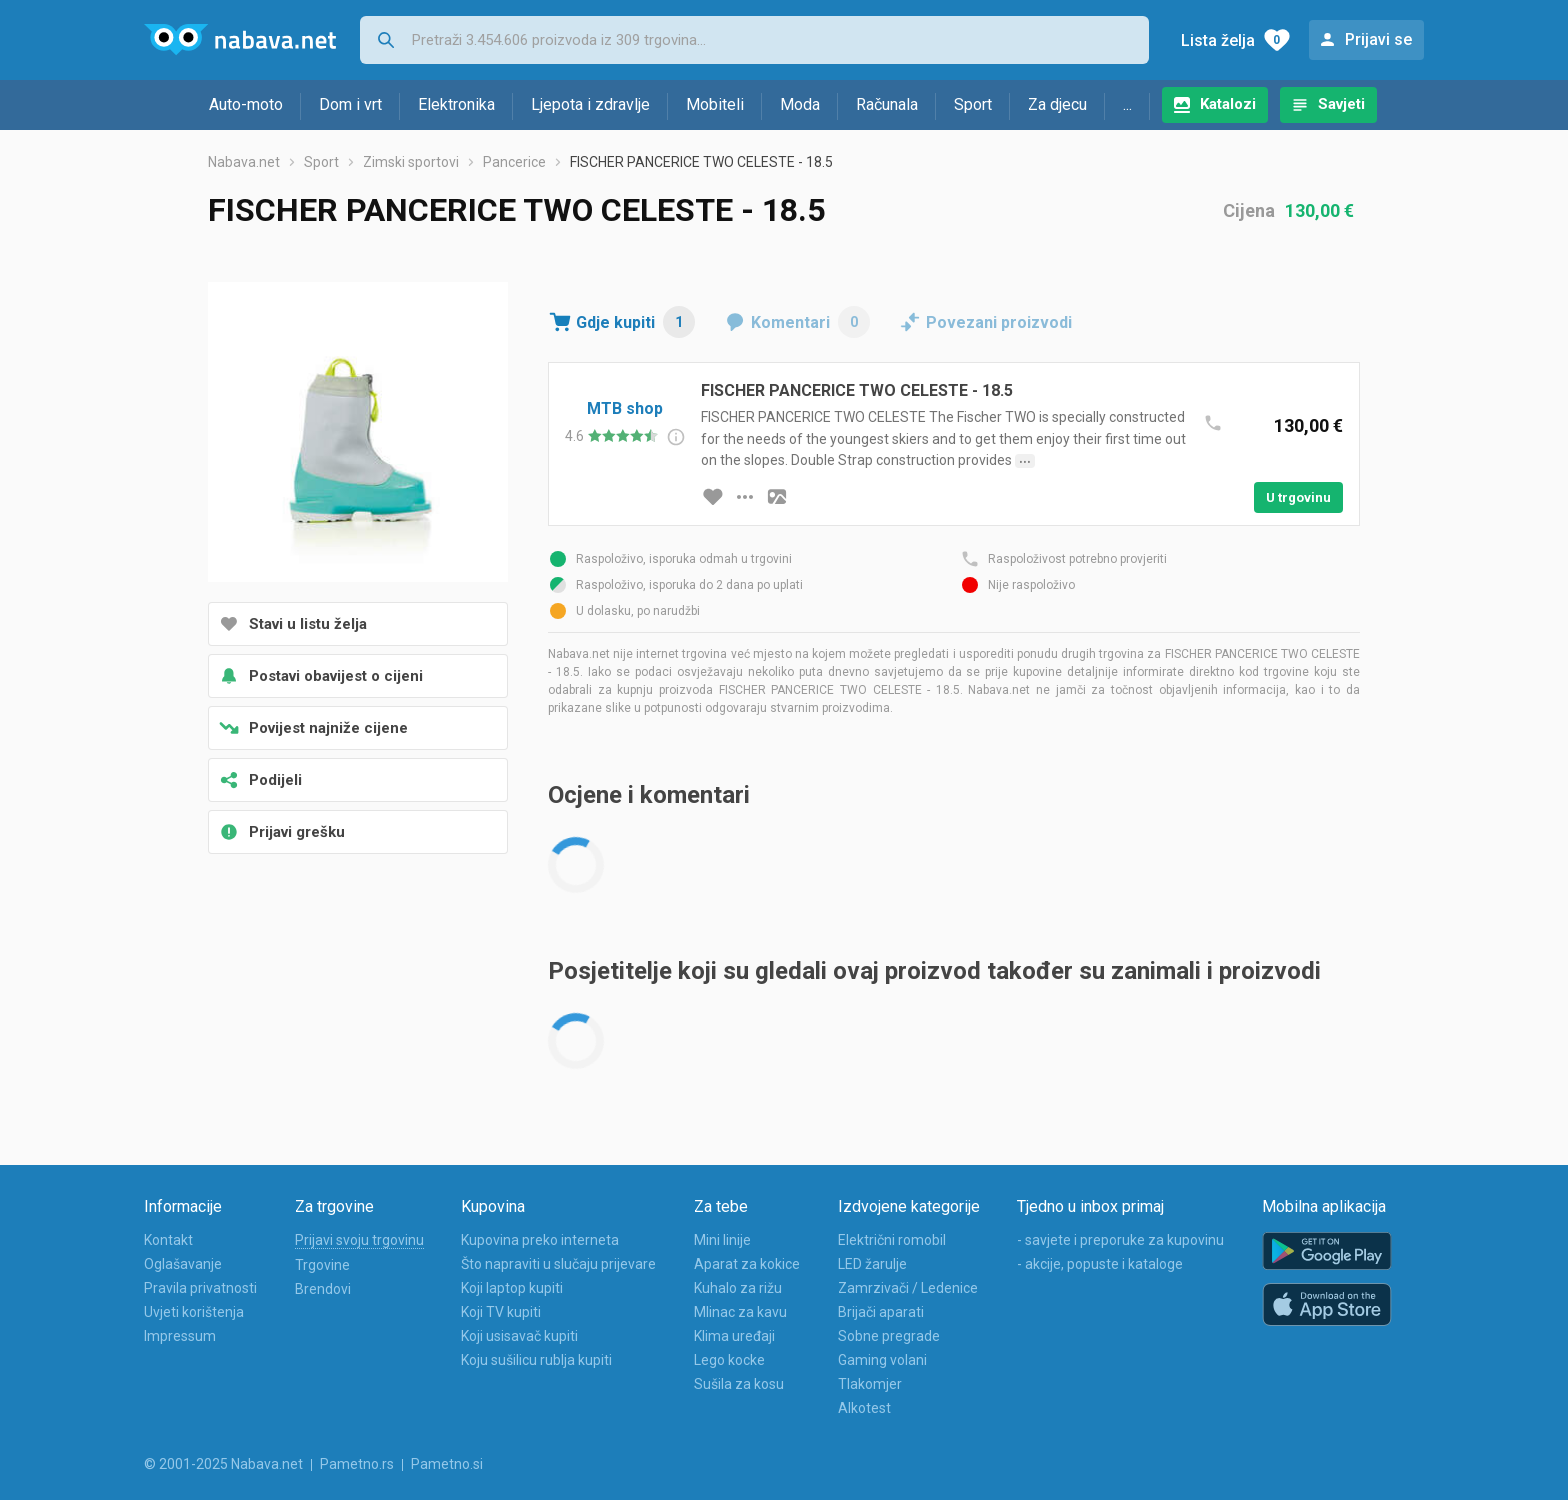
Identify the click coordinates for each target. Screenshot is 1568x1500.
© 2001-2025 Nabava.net (223, 1464)
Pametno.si (447, 1464)
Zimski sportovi (411, 162)
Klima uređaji (734, 1336)
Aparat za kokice (747, 1264)
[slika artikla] (777, 497)
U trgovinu (1298, 497)
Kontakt (168, 1240)
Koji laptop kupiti (512, 1288)
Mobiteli (715, 104)
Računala (887, 104)
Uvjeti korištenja (194, 1312)
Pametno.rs (357, 1464)
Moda (800, 104)
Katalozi (1228, 104)
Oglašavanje (183, 1264)
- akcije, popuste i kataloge (1100, 1264)
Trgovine (322, 1265)
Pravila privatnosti (200, 1288)
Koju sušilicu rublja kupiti (536, 1360)
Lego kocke (729, 1360)
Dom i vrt (350, 104)
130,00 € (1319, 210)
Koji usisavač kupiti (519, 1336)
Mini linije (722, 1240)
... (1127, 104)
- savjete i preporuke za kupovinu (1120, 1240)
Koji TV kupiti (501, 1312)
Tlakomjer (870, 1384)
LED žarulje (872, 1264)
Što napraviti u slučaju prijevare (558, 1264)
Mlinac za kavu (740, 1312)
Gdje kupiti (635, 322)
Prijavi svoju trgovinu (359, 1240)
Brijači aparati (881, 1312)
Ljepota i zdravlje (590, 104)
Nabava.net (244, 162)
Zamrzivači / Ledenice (908, 1288)
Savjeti (1341, 104)
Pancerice (514, 162)
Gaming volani (882, 1360)
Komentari (810, 322)
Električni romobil (892, 1240)
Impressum (180, 1336)
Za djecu (1057, 104)
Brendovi (323, 1289)
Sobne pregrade (889, 1336)
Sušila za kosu (739, 1384)
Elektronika (456, 104)
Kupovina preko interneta (540, 1240)
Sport (973, 104)
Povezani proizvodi (999, 322)
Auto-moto (246, 104)
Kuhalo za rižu (738, 1288)
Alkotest (864, 1408)
